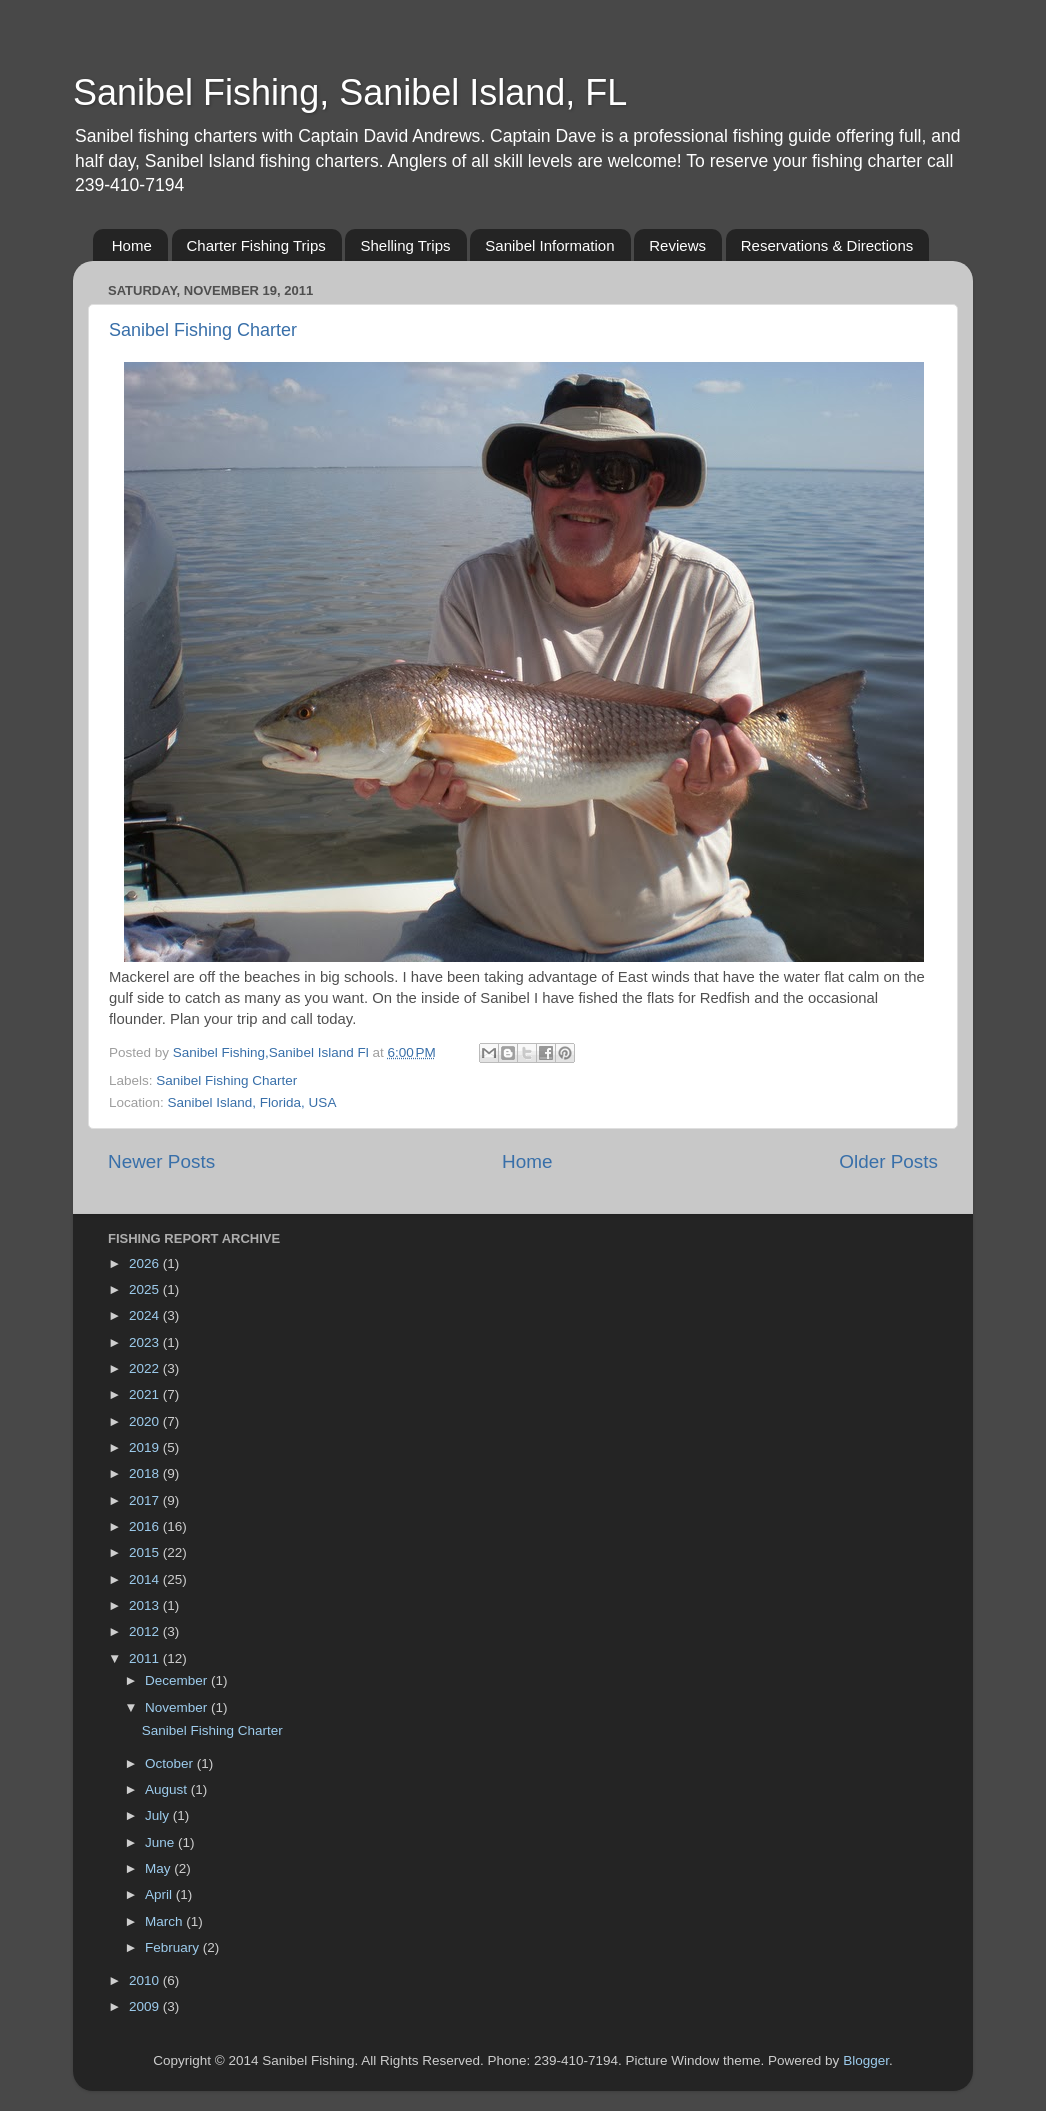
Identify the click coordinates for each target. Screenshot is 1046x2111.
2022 (146, 1368)
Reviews (677, 245)
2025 (146, 1289)
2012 (146, 1631)
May (159, 1868)
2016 (146, 1526)
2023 (146, 1342)
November (178, 1707)
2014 (146, 1579)
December (178, 1680)
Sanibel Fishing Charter (203, 330)
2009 (146, 2006)
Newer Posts (161, 1161)
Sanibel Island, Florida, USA (252, 1102)
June (161, 1842)
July (159, 1815)
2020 (146, 1421)
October (171, 1763)
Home (132, 245)
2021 (146, 1394)
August (168, 1789)
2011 (146, 1658)
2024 (146, 1315)
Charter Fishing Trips (256, 245)
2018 (146, 1473)
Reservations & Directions (827, 245)
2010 (146, 1980)
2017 (146, 1500)
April (160, 1894)
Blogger (866, 2060)
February (174, 1947)
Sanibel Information (549, 245)
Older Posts (888, 1161)
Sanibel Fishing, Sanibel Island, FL (350, 92)
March (165, 1921)
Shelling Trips (405, 245)
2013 (146, 1605)
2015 (146, 1552)
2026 (146, 1263)
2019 (146, 1447)
